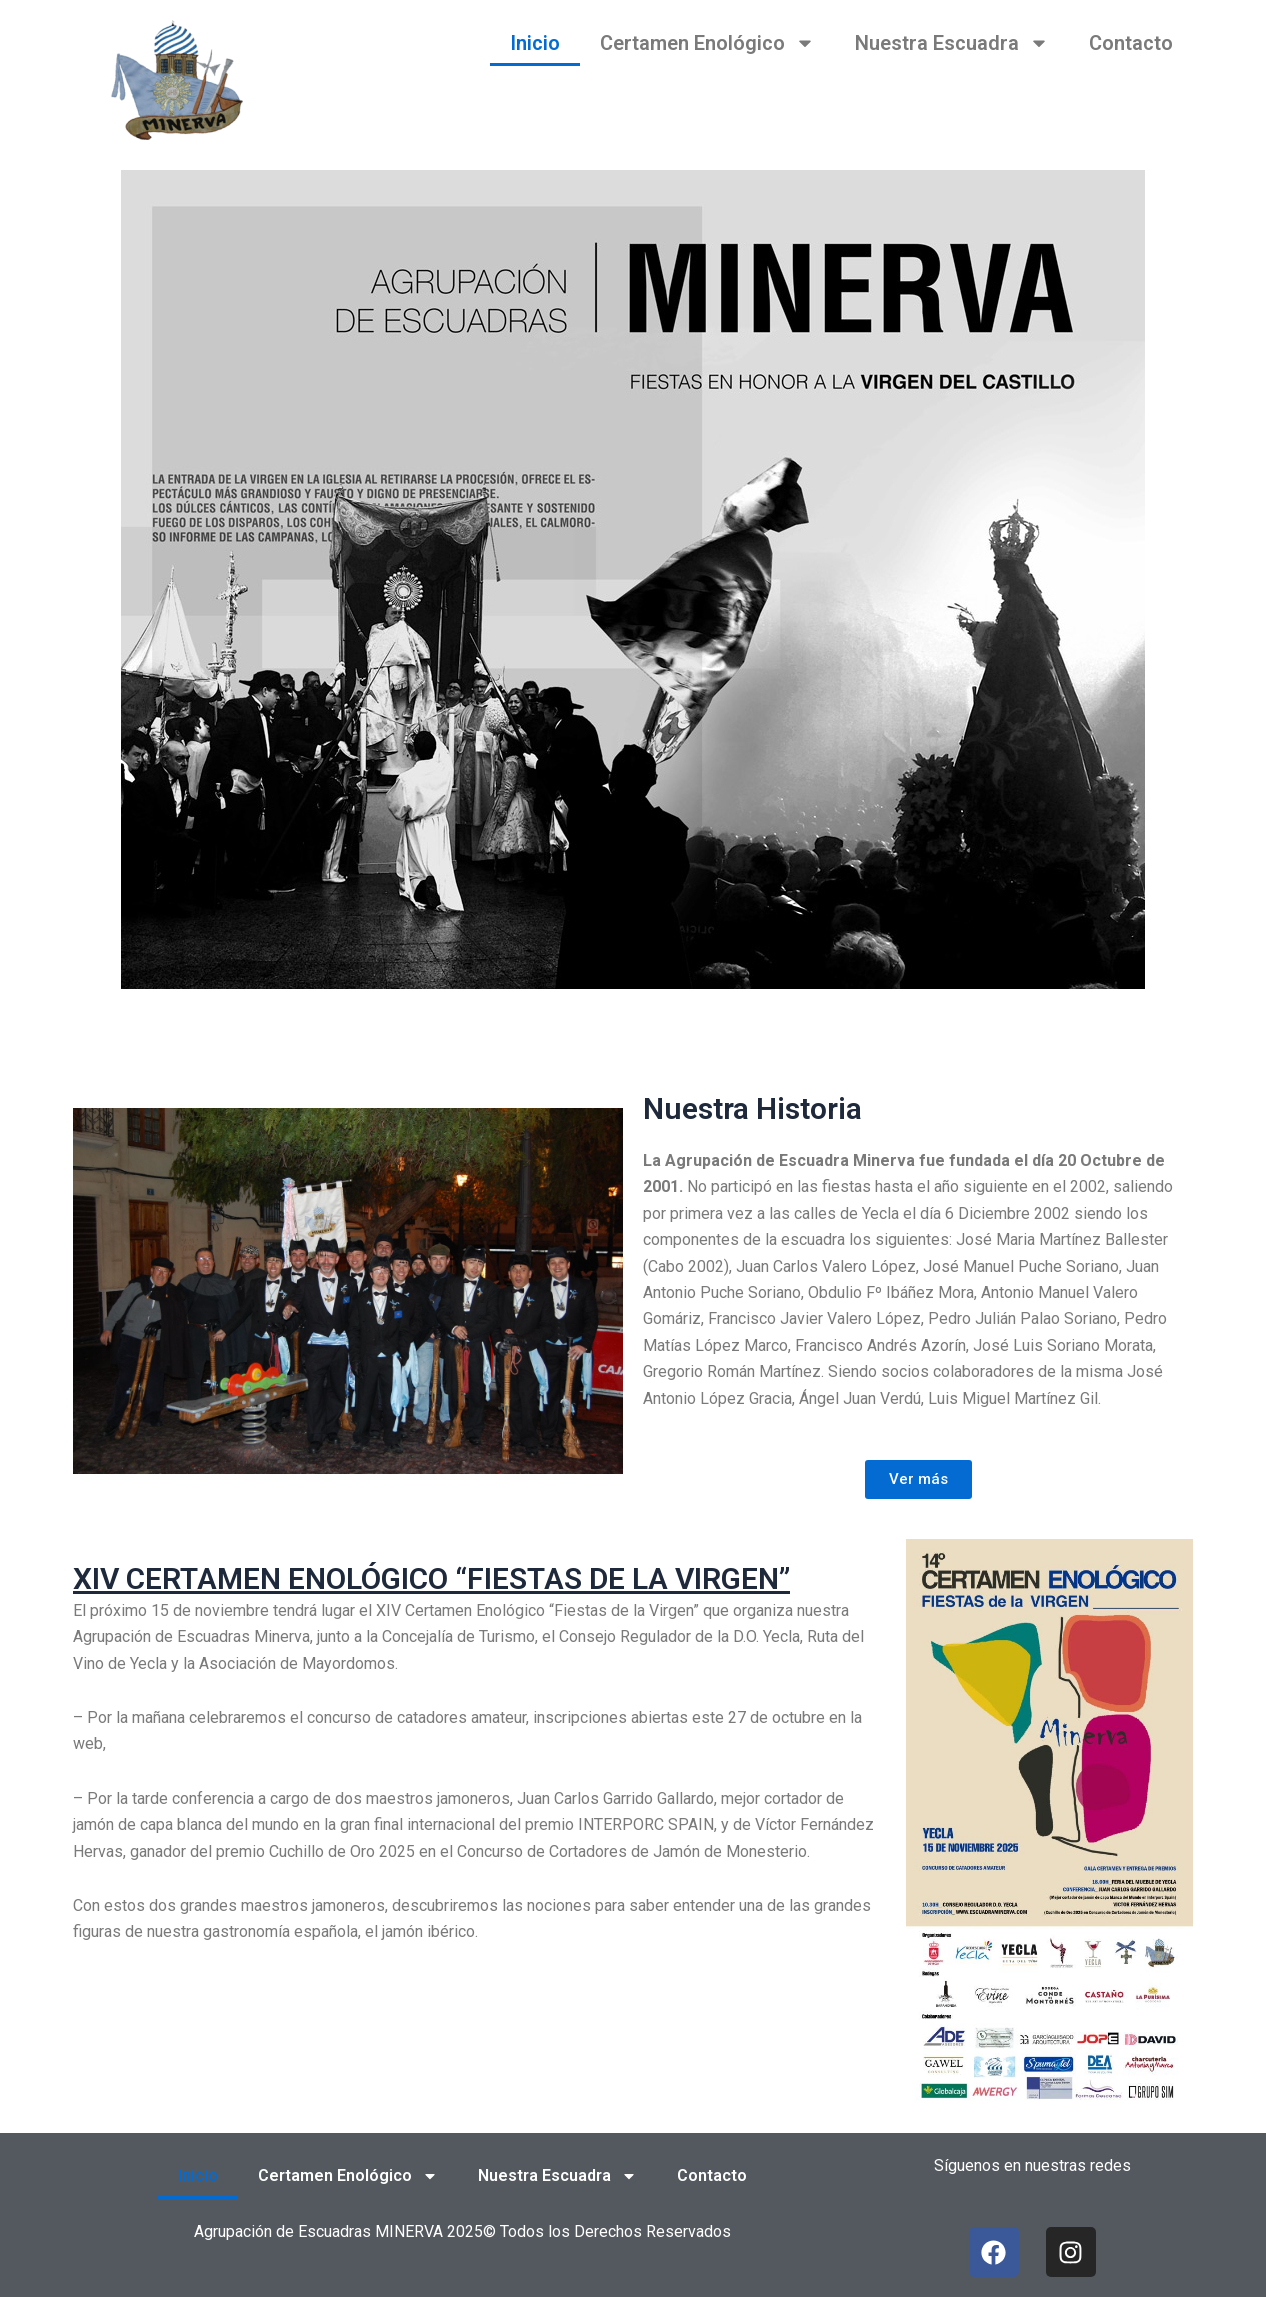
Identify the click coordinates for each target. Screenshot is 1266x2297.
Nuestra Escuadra (952, 43)
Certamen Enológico (707, 43)
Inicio (535, 43)
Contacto (1131, 43)
